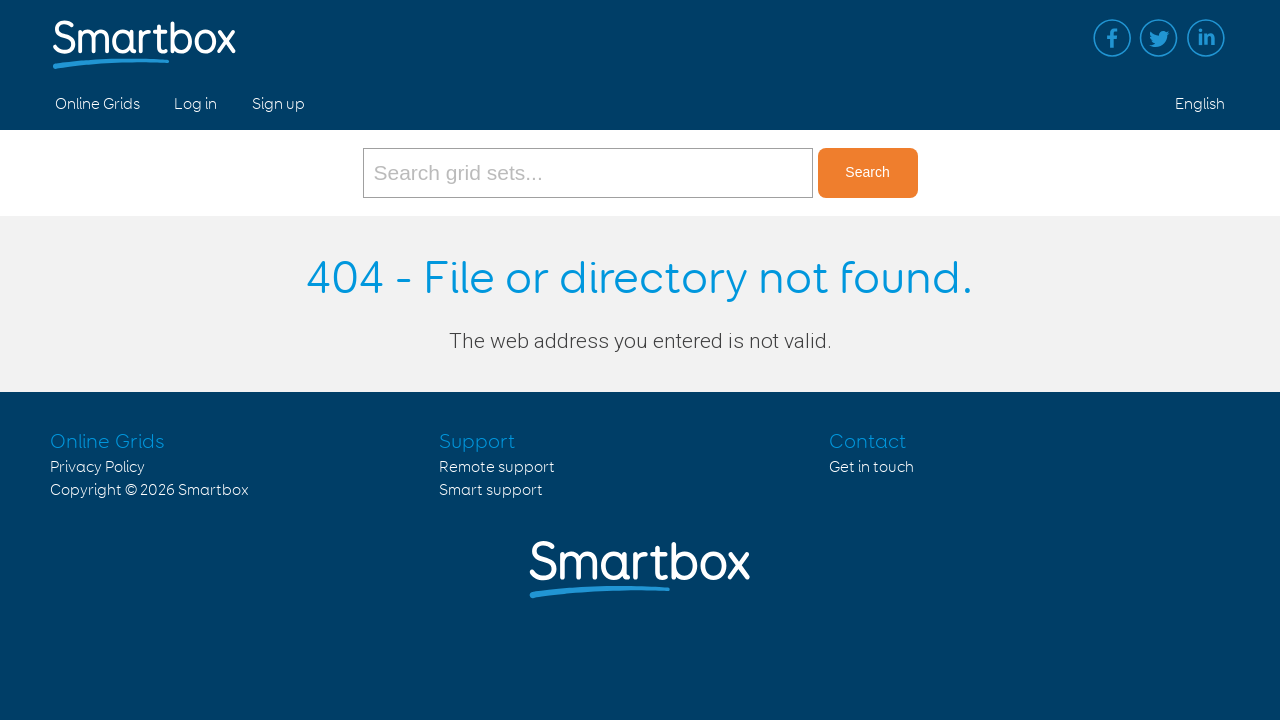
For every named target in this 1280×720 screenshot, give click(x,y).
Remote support (497, 467)
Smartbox (213, 490)
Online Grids (97, 104)
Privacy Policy (97, 467)
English (1200, 104)
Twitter (1159, 38)
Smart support (491, 490)
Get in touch (871, 467)
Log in (195, 104)
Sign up (278, 104)
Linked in (1206, 38)
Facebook (1112, 38)
